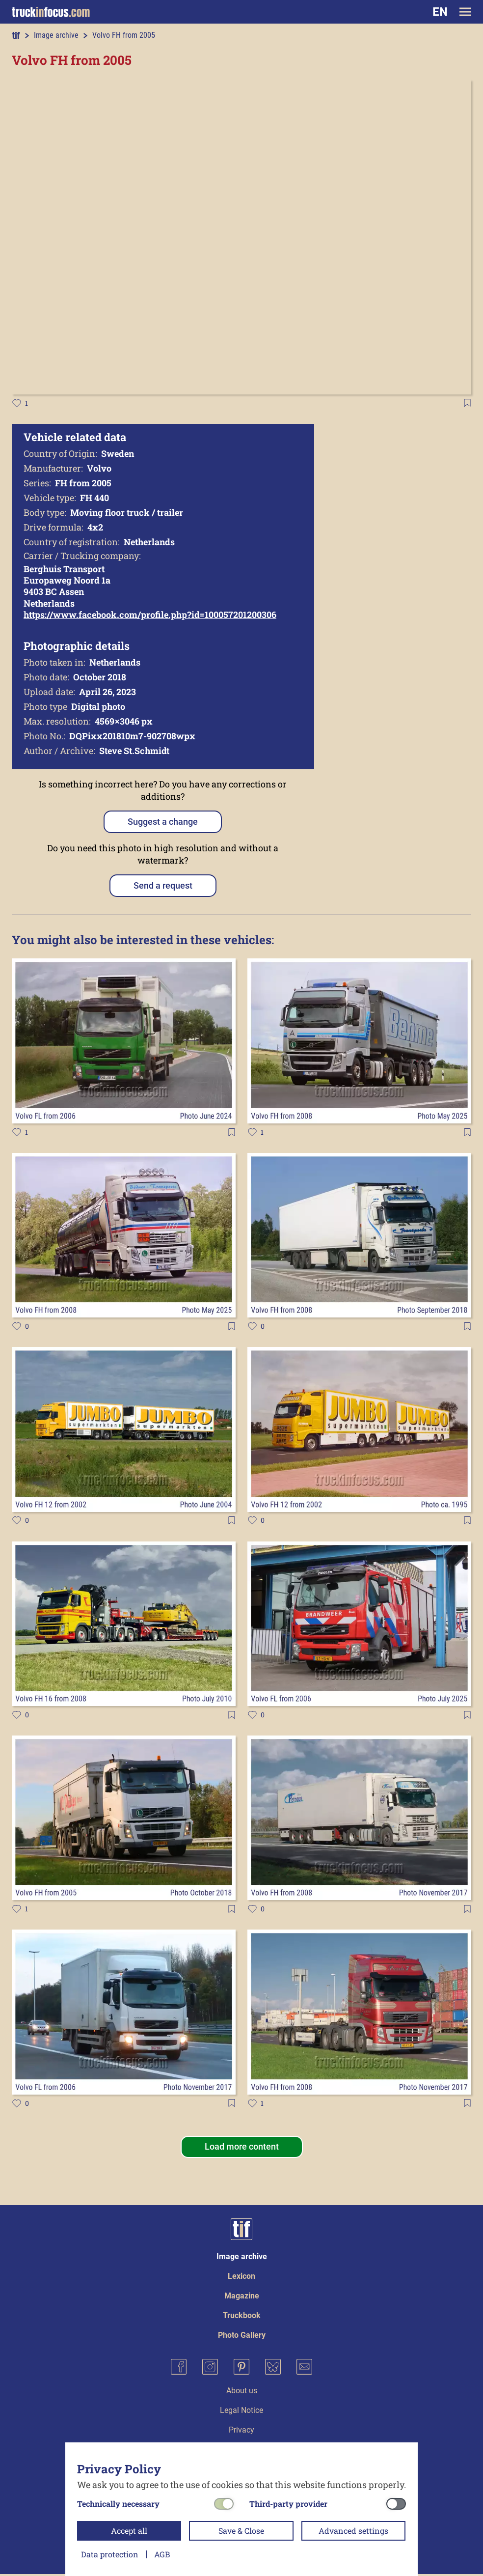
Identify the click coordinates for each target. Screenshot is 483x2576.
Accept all (129, 2530)
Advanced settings (353, 2530)
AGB (162, 2554)
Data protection (109, 2554)
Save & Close (241, 2530)
